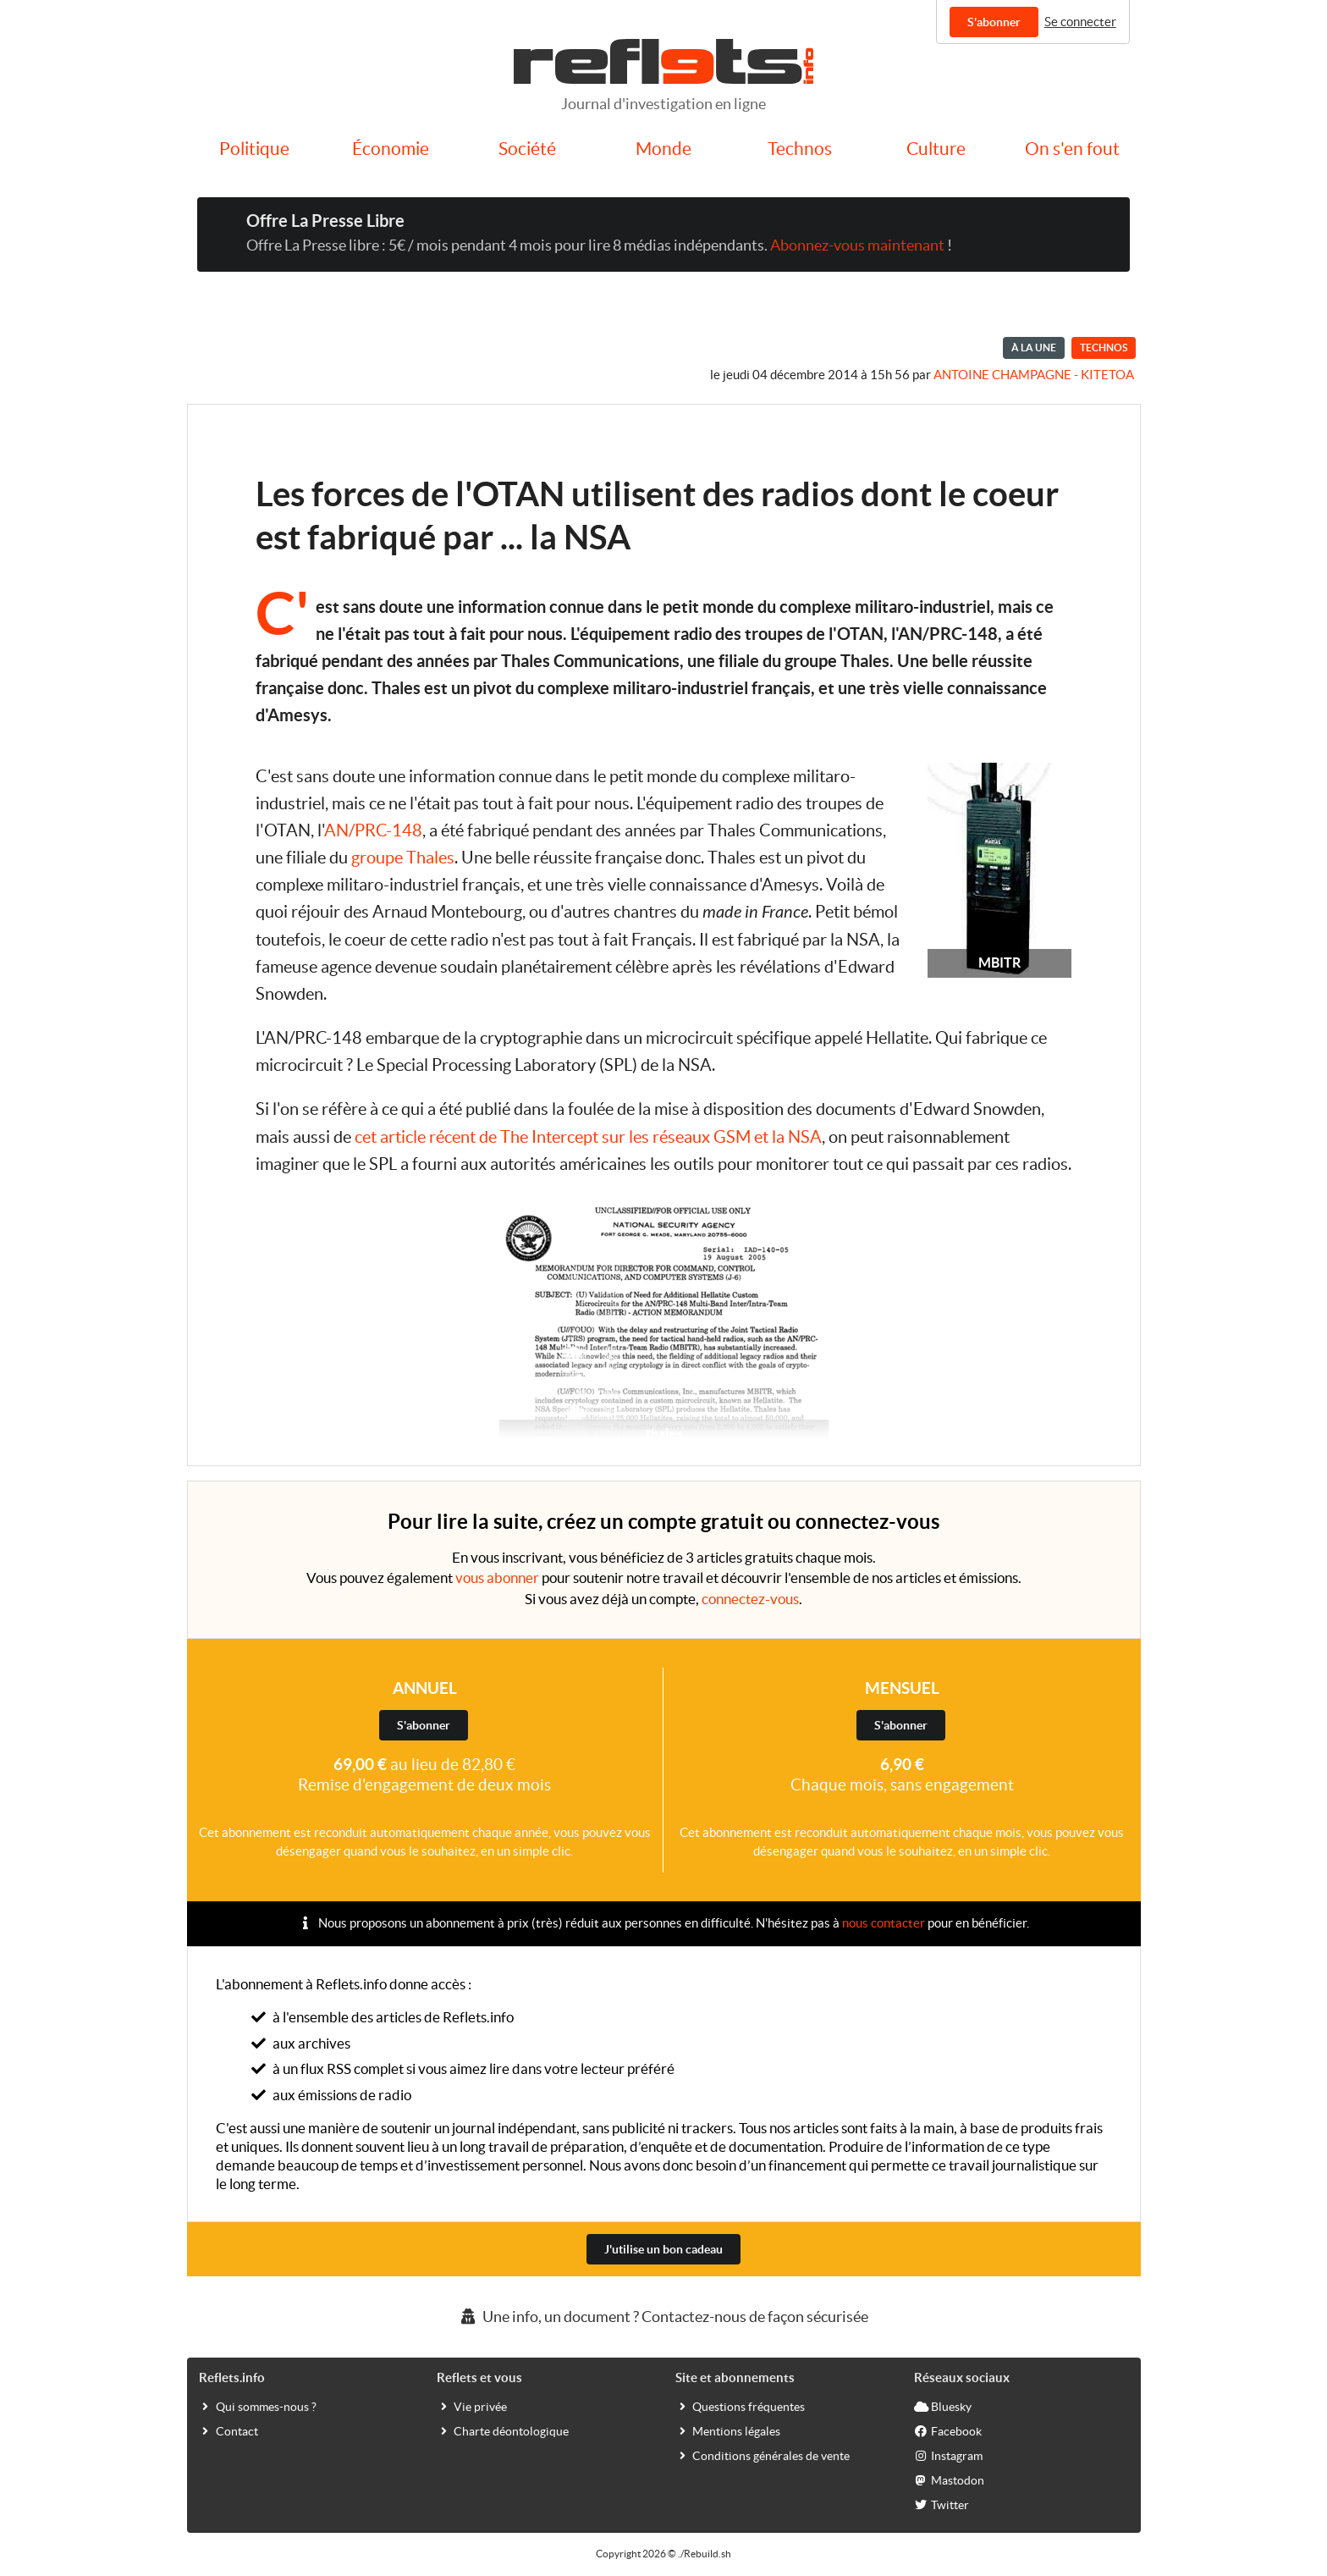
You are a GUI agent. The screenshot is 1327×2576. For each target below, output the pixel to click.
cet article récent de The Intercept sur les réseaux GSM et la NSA (588, 1137)
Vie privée (472, 2405)
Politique (254, 148)
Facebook (948, 2430)
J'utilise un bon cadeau (663, 2249)
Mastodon (949, 2479)
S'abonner (994, 22)
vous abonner (497, 1577)
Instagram (948, 2455)
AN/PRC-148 (373, 830)
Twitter (941, 2504)
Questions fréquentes (740, 2405)
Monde (663, 148)
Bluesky (943, 2405)
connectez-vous (750, 1599)
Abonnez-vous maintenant (857, 245)
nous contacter (883, 1923)
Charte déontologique (503, 2430)
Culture (936, 148)
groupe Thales (402, 857)
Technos (800, 148)
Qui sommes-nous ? (258, 2405)
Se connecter (1080, 21)
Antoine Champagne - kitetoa (1033, 374)
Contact (228, 2430)
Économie (390, 148)
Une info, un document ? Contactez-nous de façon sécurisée (663, 2316)
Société (527, 148)
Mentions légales (727, 2430)
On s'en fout (1072, 148)
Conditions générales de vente (762, 2455)
